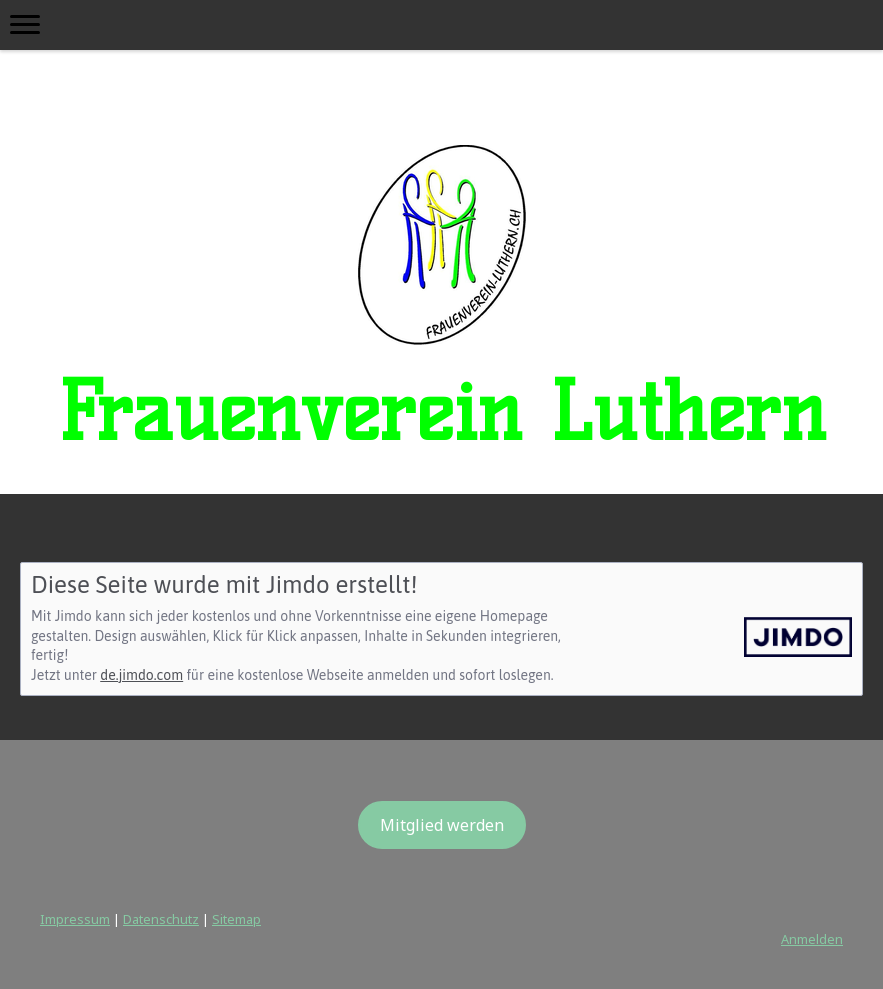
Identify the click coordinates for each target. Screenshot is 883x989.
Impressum (75, 919)
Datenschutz (161, 919)
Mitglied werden (442, 825)
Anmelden (812, 939)
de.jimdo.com (141, 675)
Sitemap (236, 919)
